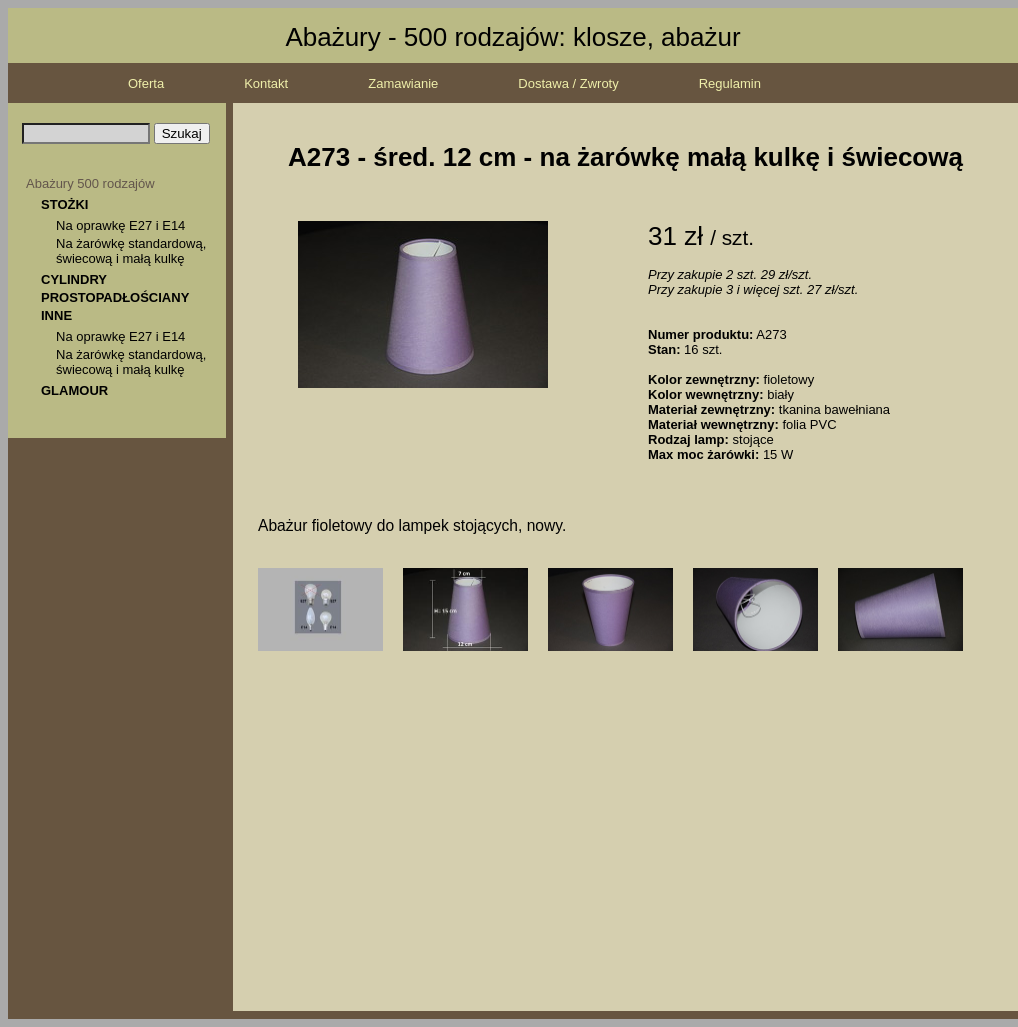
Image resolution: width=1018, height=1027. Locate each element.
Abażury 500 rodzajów (90, 183)
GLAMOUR (74, 390)
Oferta (146, 83)
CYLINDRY (74, 279)
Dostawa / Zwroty (568, 83)
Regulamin (730, 83)
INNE (56, 315)
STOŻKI (64, 204)
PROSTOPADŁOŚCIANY (115, 297)
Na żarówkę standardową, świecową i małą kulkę (131, 251)
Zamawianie (403, 83)
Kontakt (266, 83)
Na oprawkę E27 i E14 (120, 225)
